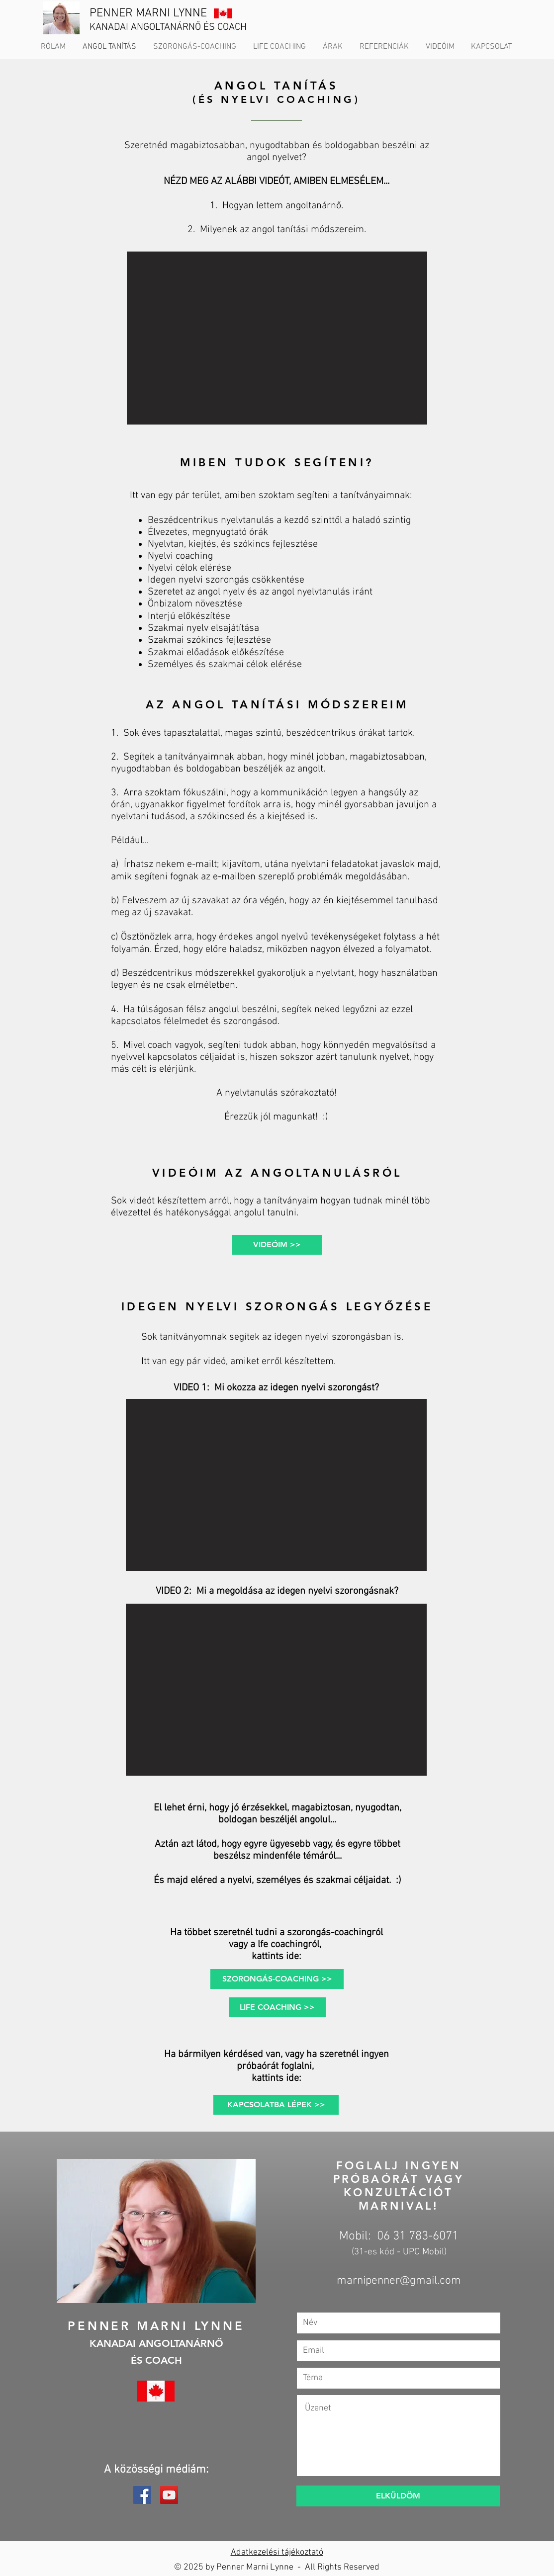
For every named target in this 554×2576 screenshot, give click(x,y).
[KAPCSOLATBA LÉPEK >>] (276, 2105)
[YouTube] (169, 2495)
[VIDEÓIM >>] (277, 1245)
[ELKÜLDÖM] (398, 2496)
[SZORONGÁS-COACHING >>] (277, 1979)
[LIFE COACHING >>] (277, 2007)
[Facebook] (142, 2495)
